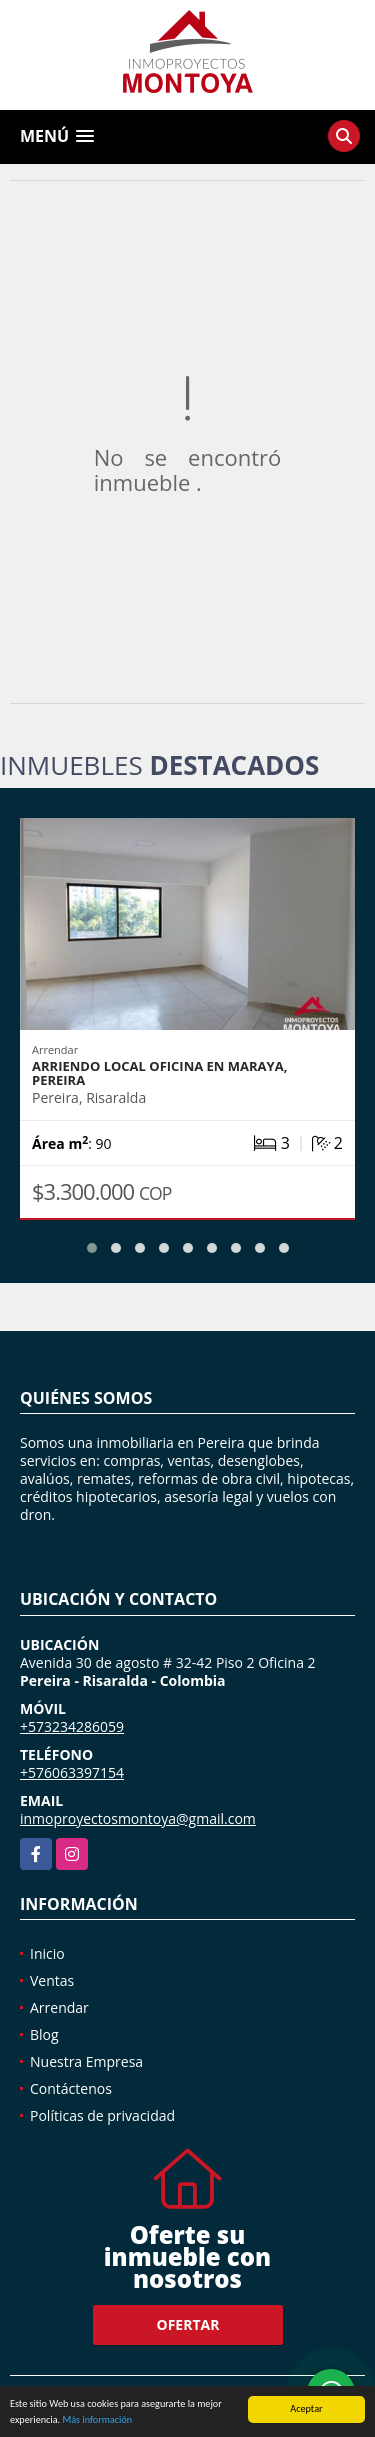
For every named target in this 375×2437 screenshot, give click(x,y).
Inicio (47, 1953)
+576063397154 (72, 1772)
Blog (44, 2034)
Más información (97, 2423)
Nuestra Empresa (86, 2061)
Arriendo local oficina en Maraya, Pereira (159, 1073)
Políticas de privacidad (102, 2115)
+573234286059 (72, 1726)
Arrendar (59, 2007)
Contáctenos (71, 2088)
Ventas (52, 1980)
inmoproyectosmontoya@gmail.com (138, 1818)
